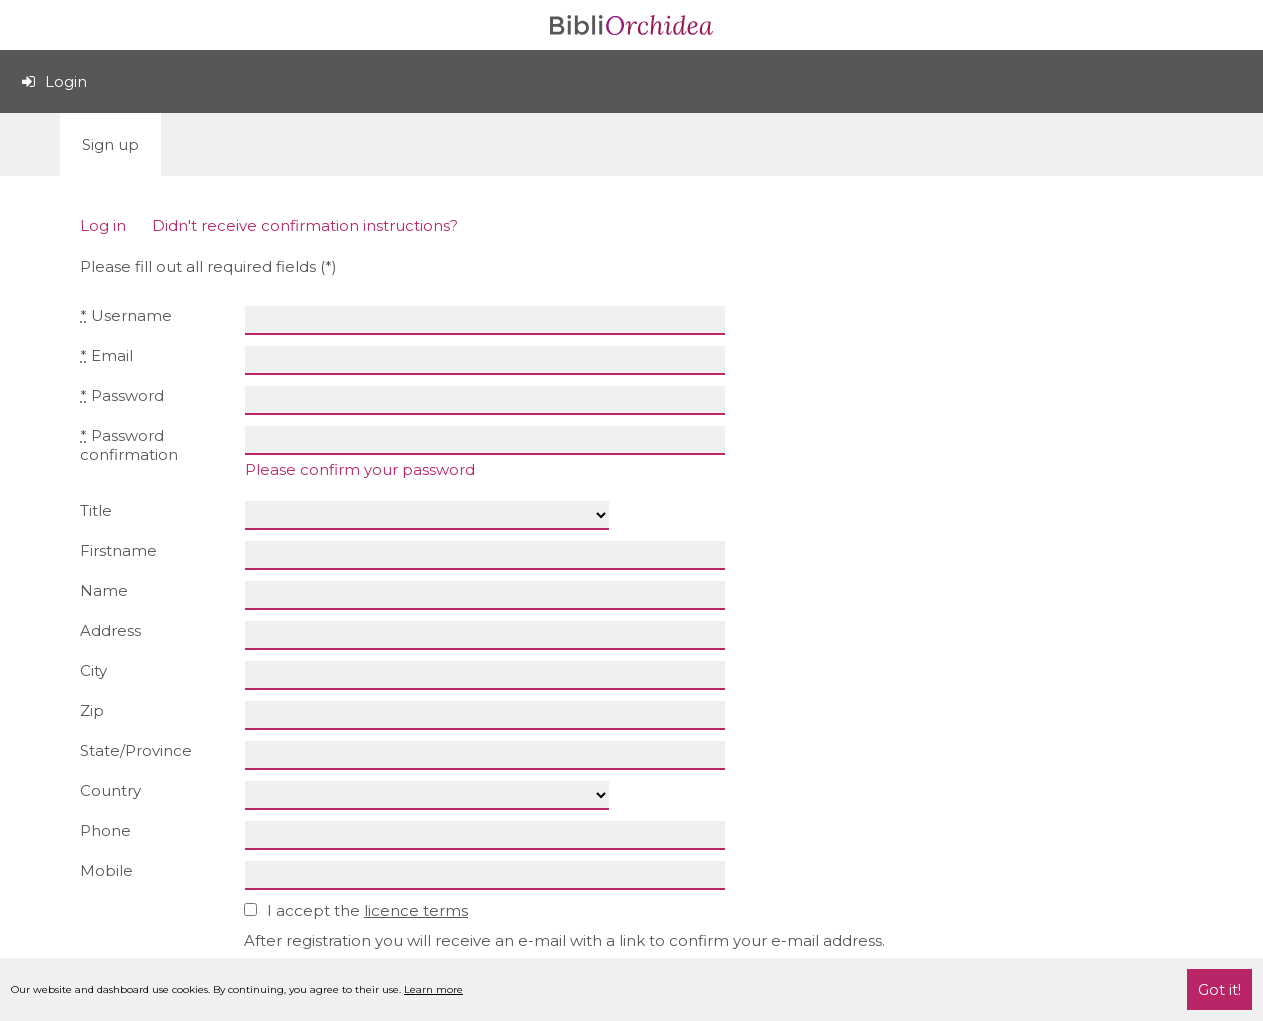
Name (104, 590)
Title (96, 510)
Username (126, 315)
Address (110, 630)
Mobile (106, 870)
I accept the (358, 910)
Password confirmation (129, 445)
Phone (105, 830)
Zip (92, 710)
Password (122, 395)
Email (106, 355)
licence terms (416, 910)
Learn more (433, 989)
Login (54, 81)
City (93, 670)
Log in (103, 225)
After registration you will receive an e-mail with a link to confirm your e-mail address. (564, 940)
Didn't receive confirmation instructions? (305, 225)
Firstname (118, 550)
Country (110, 790)
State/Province (136, 750)
